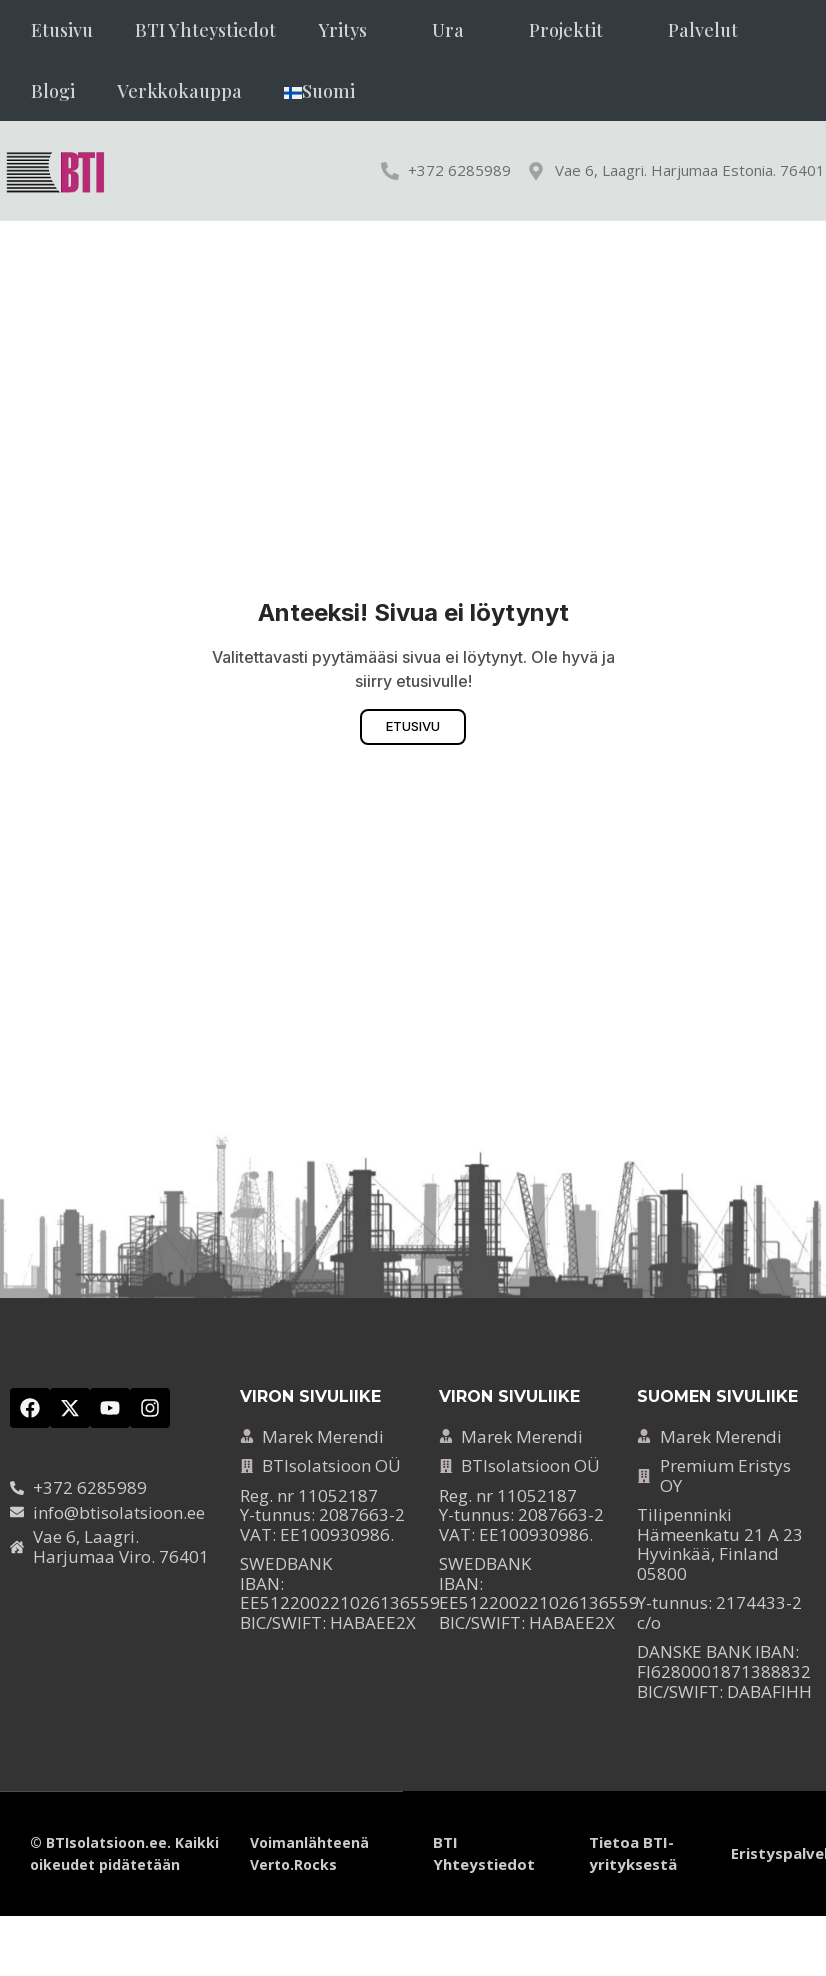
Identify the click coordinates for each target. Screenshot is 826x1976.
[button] (354, 30)
